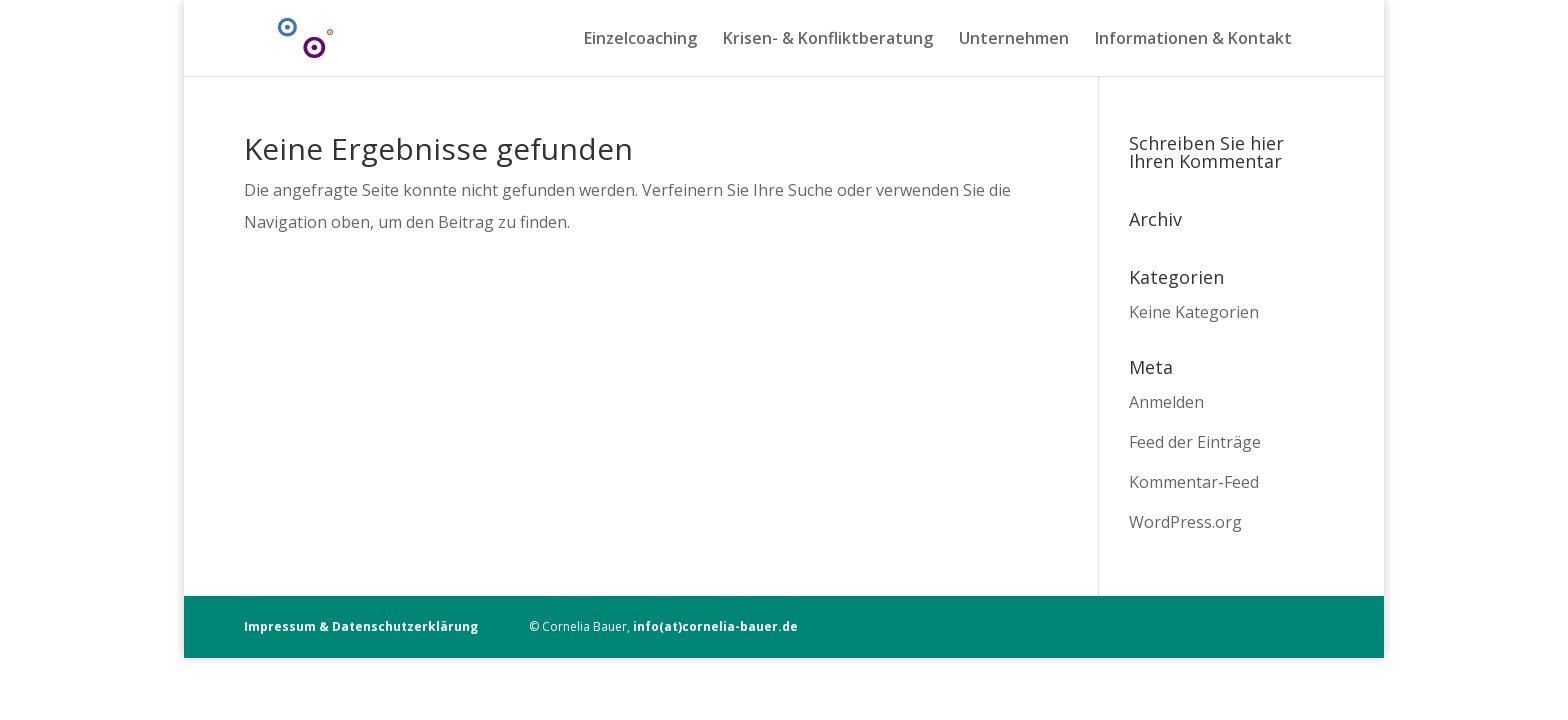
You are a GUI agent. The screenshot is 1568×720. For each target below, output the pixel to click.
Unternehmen (1014, 40)
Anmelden (1166, 402)
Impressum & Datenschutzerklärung (361, 626)
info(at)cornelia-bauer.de (715, 626)
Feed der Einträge (1195, 442)
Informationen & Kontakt (1193, 40)
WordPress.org (1185, 522)
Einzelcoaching (640, 40)
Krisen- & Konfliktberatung (828, 40)
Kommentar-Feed (1194, 482)
